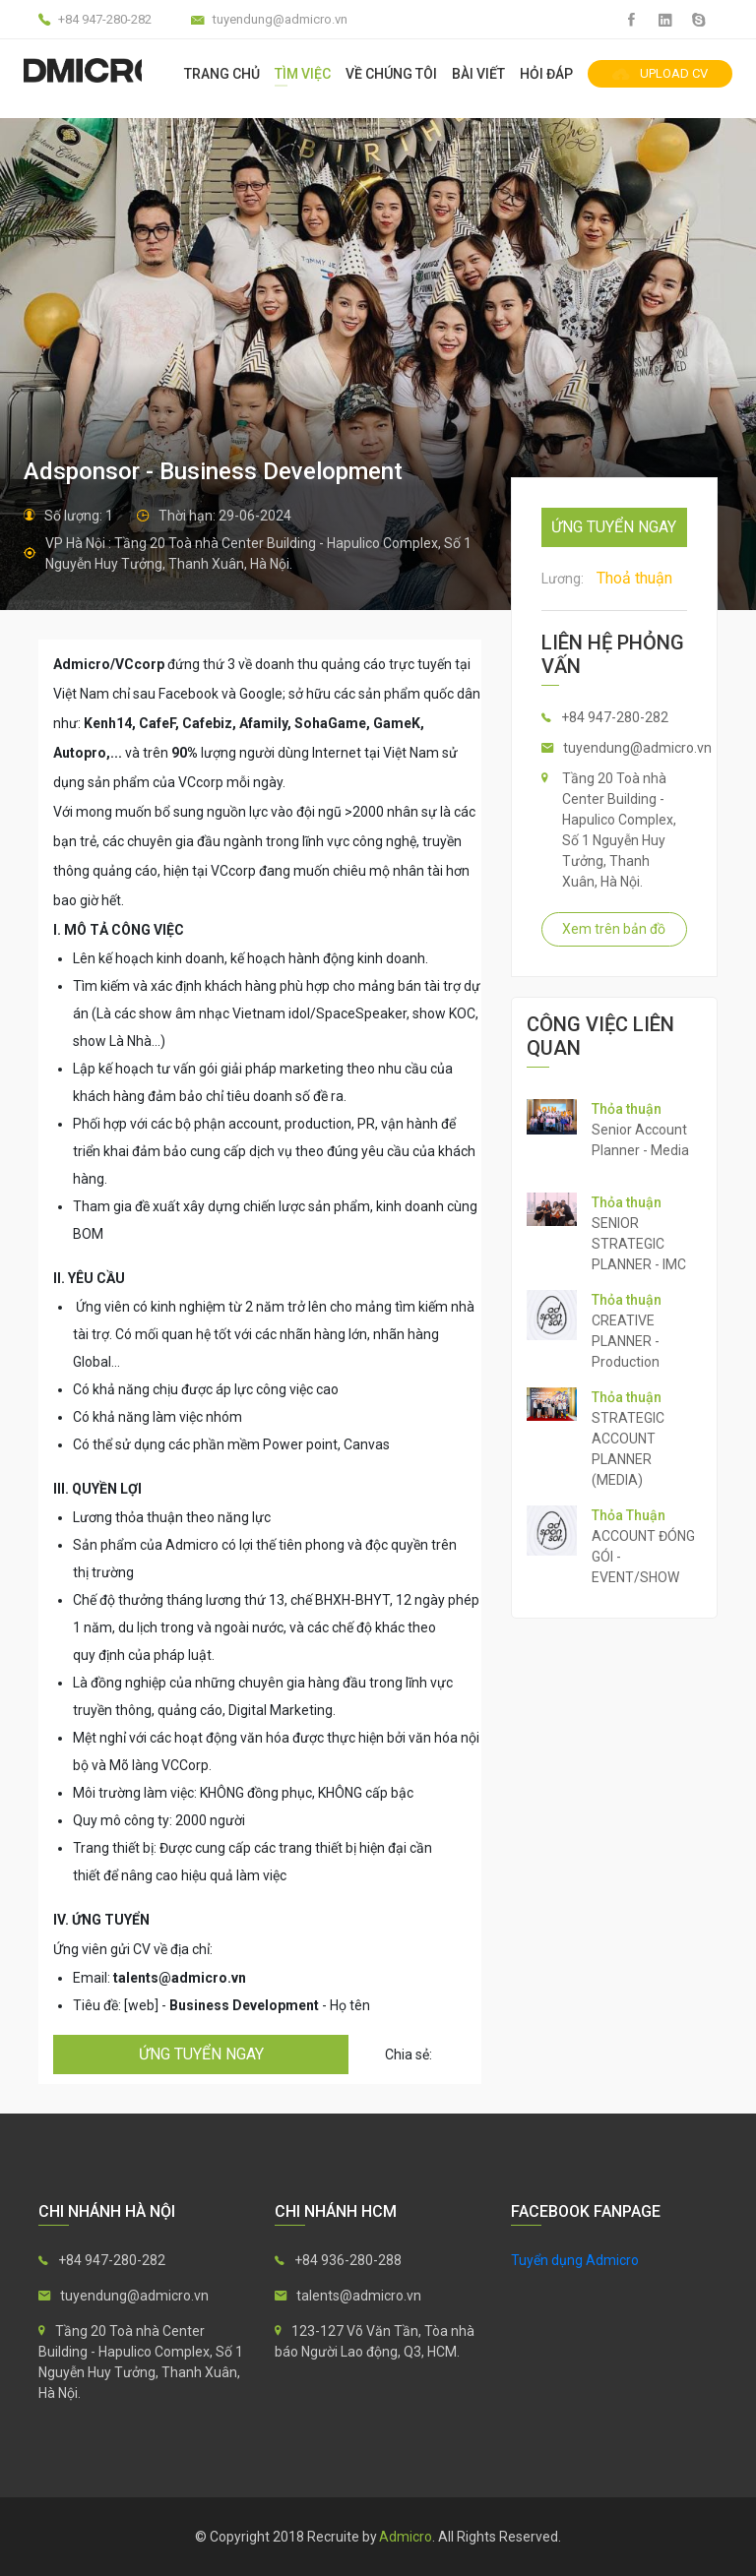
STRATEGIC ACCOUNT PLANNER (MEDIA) (628, 1449)
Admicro (405, 2537)
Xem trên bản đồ (613, 929)
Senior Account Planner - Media (640, 1140)
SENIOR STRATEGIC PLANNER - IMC (639, 1243)
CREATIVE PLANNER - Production (626, 1341)
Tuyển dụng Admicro (575, 2260)
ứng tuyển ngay (201, 2054)
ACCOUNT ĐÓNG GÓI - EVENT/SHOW (643, 1556)
